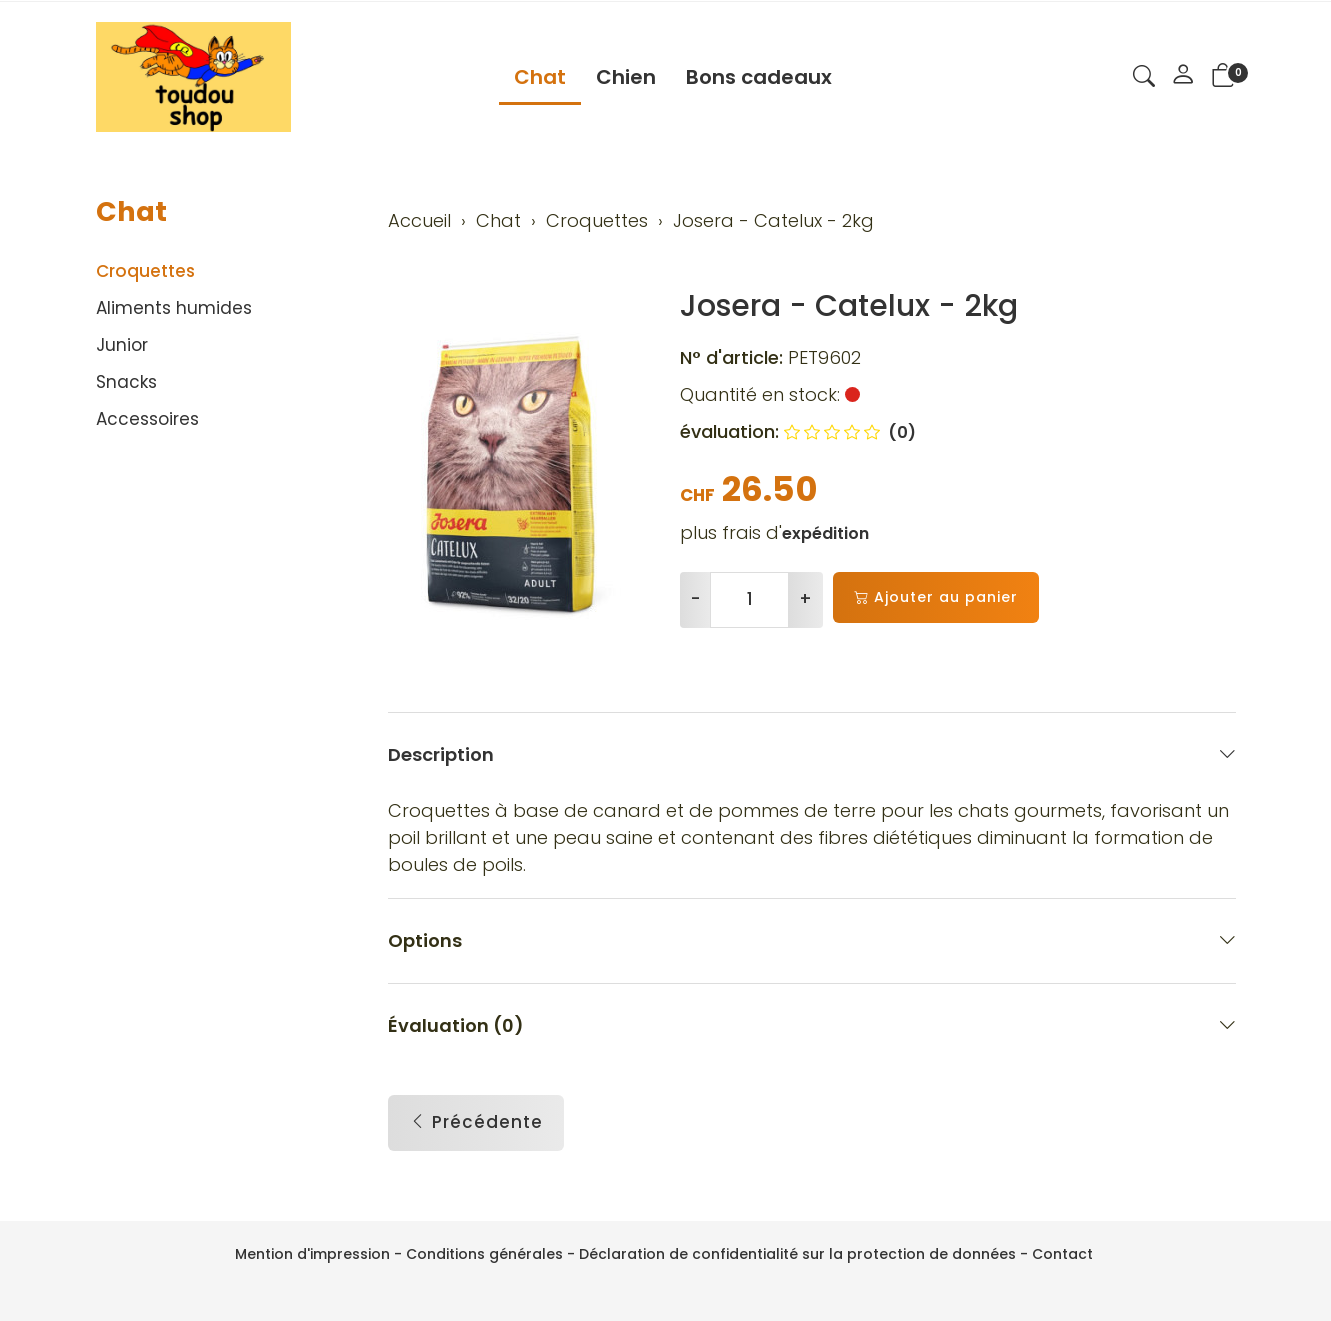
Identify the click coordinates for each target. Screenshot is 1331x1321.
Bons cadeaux (759, 77)
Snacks (126, 382)
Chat (540, 77)
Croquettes (145, 271)
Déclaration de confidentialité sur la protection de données (797, 1254)
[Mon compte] (1183, 77)
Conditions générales (484, 1254)
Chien (626, 77)
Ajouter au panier (936, 597)
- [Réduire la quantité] (695, 599)
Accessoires (147, 419)
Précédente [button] (476, 1123)
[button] (1144, 79)
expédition (825, 533)
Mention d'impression (312, 1254)
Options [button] (812, 940)
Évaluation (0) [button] (812, 1025)
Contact (1062, 1254)
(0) (850, 432)
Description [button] (812, 754)
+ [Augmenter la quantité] (805, 599)
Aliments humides (174, 308)
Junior (122, 345)
